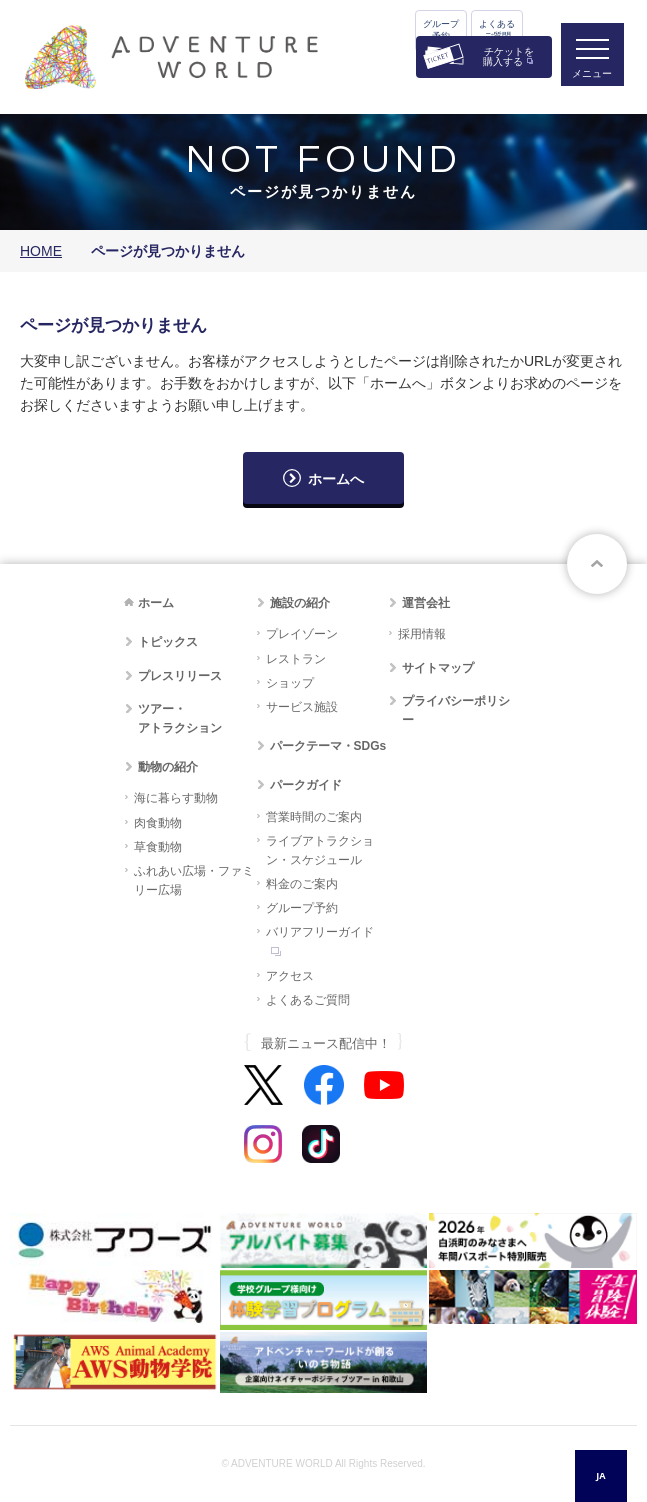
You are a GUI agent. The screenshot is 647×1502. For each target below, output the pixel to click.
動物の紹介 (168, 767)
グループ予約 (441, 30)
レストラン (296, 659)
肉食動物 (158, 823)
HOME (41, 251)
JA (600, 1475)
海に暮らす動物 (176, 798)
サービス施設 (302, 707)
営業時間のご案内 (314, 817)
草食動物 (158, 847)
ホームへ (336, 479)
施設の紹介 (300, 603)
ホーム (156, 603)
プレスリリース (180, 676)
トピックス (168, 642)
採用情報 (422, 634)
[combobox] (601, 1476)
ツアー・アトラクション (180, 718)
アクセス (290, 976)
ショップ (290, 683)
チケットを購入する (508, 56)
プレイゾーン (302, 634)
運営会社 (426, 603)
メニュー (591, 75)
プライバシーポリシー (456, 710)
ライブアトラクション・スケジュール (320, 850)
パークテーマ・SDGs (328, 746)
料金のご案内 (302, 884)
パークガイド (306, 785)
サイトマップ (438, 668)
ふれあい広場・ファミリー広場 (194, 880)
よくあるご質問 (497, 30)
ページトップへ (597, 564)
